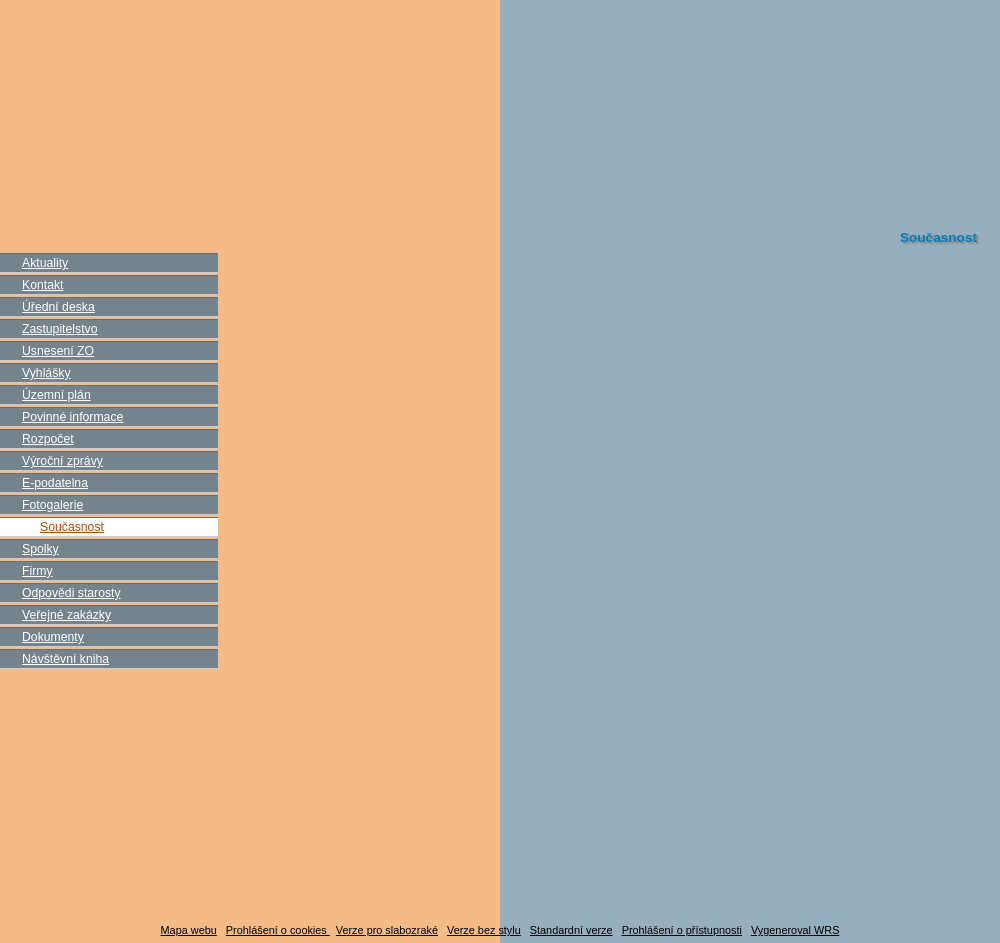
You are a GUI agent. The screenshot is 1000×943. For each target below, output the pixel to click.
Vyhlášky (46, 373)
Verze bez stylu (484, 930)
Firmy (37, 571)
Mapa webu (189, 930)
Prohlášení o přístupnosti (682, 930)
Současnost (72, 527)
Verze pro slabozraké (387, 930)
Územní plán (56, 395)
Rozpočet (48, 439)
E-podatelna (55, 483)
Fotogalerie (52, 505)
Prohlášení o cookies (278, 930)
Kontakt (43, 285)
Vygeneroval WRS (795, 930)
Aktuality (45, 263)
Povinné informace (72, 417)
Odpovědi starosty (71, 593)
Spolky (40, 549)
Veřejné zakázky (66, 615)
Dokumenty (53, 637)
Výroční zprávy (62, 461)
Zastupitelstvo (59, 329)
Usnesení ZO (58, 351)
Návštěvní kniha (65, 659)
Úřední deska (58, 307)
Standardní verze (571, 930)
